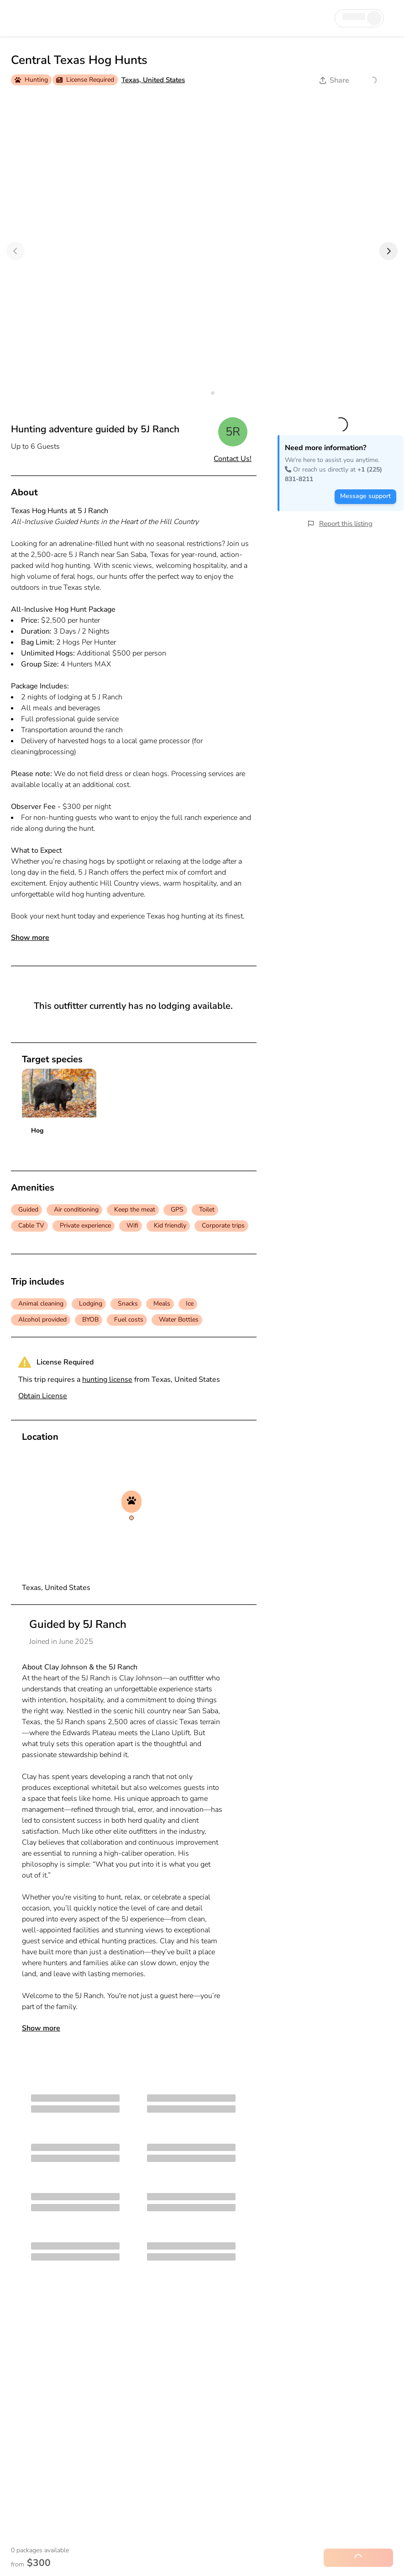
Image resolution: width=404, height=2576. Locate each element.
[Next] (388, 251)
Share (334, 80)
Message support (365, 496)
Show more (30, 938)
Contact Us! (233, 459)
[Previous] (15, 251)
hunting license (107, 1380)
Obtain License (42, 1396)
